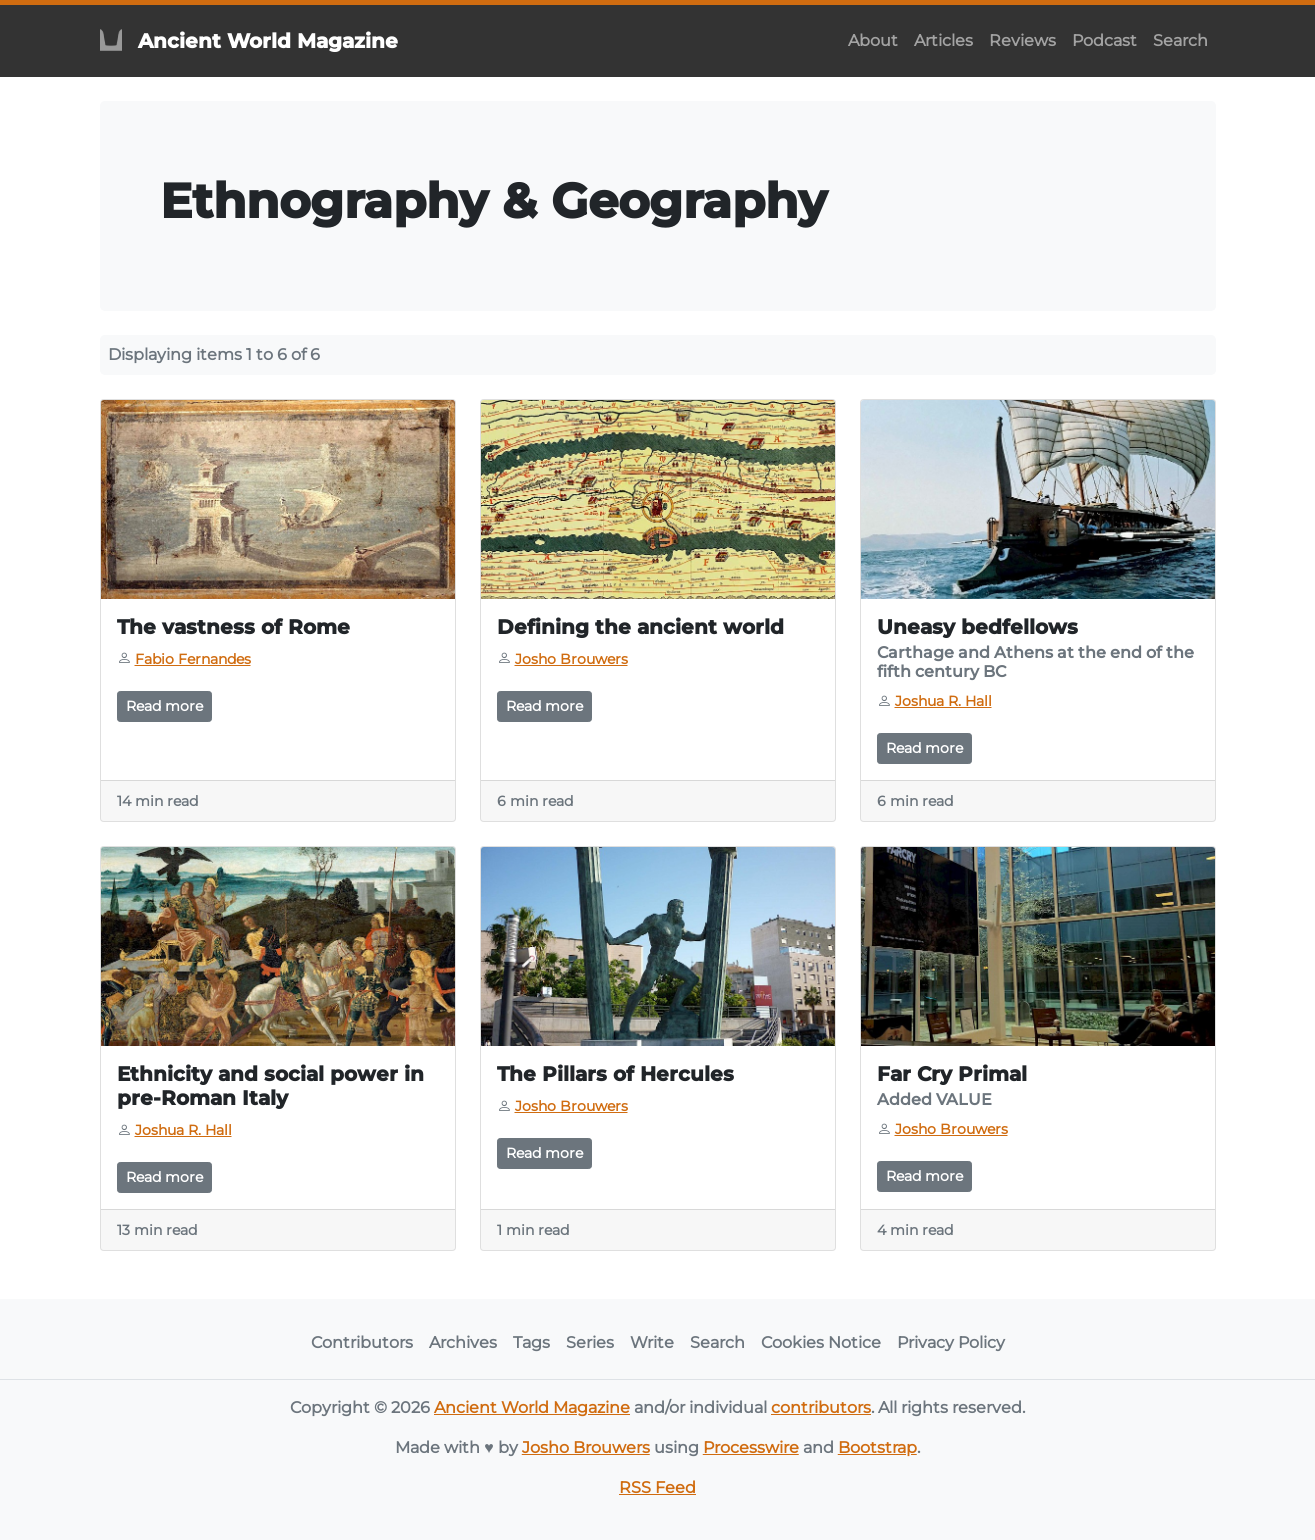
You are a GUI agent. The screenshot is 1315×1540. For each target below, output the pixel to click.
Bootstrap (877, 1447)
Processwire (751, 1447)
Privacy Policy (951, 1342)
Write (652, 1342)
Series (590, 1342)
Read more (164, 706)
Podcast (1104, 40)
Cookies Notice (821, 1342)
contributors (821, 1407)
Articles (943, 40)
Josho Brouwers (586, 1447)
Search (1180, 40)
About (873, 40)
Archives (463, 1342)
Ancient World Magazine (532, 1407)
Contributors (362, 1342)
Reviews (1022, 40)
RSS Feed (657, 1487)
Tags (531, 1342)
